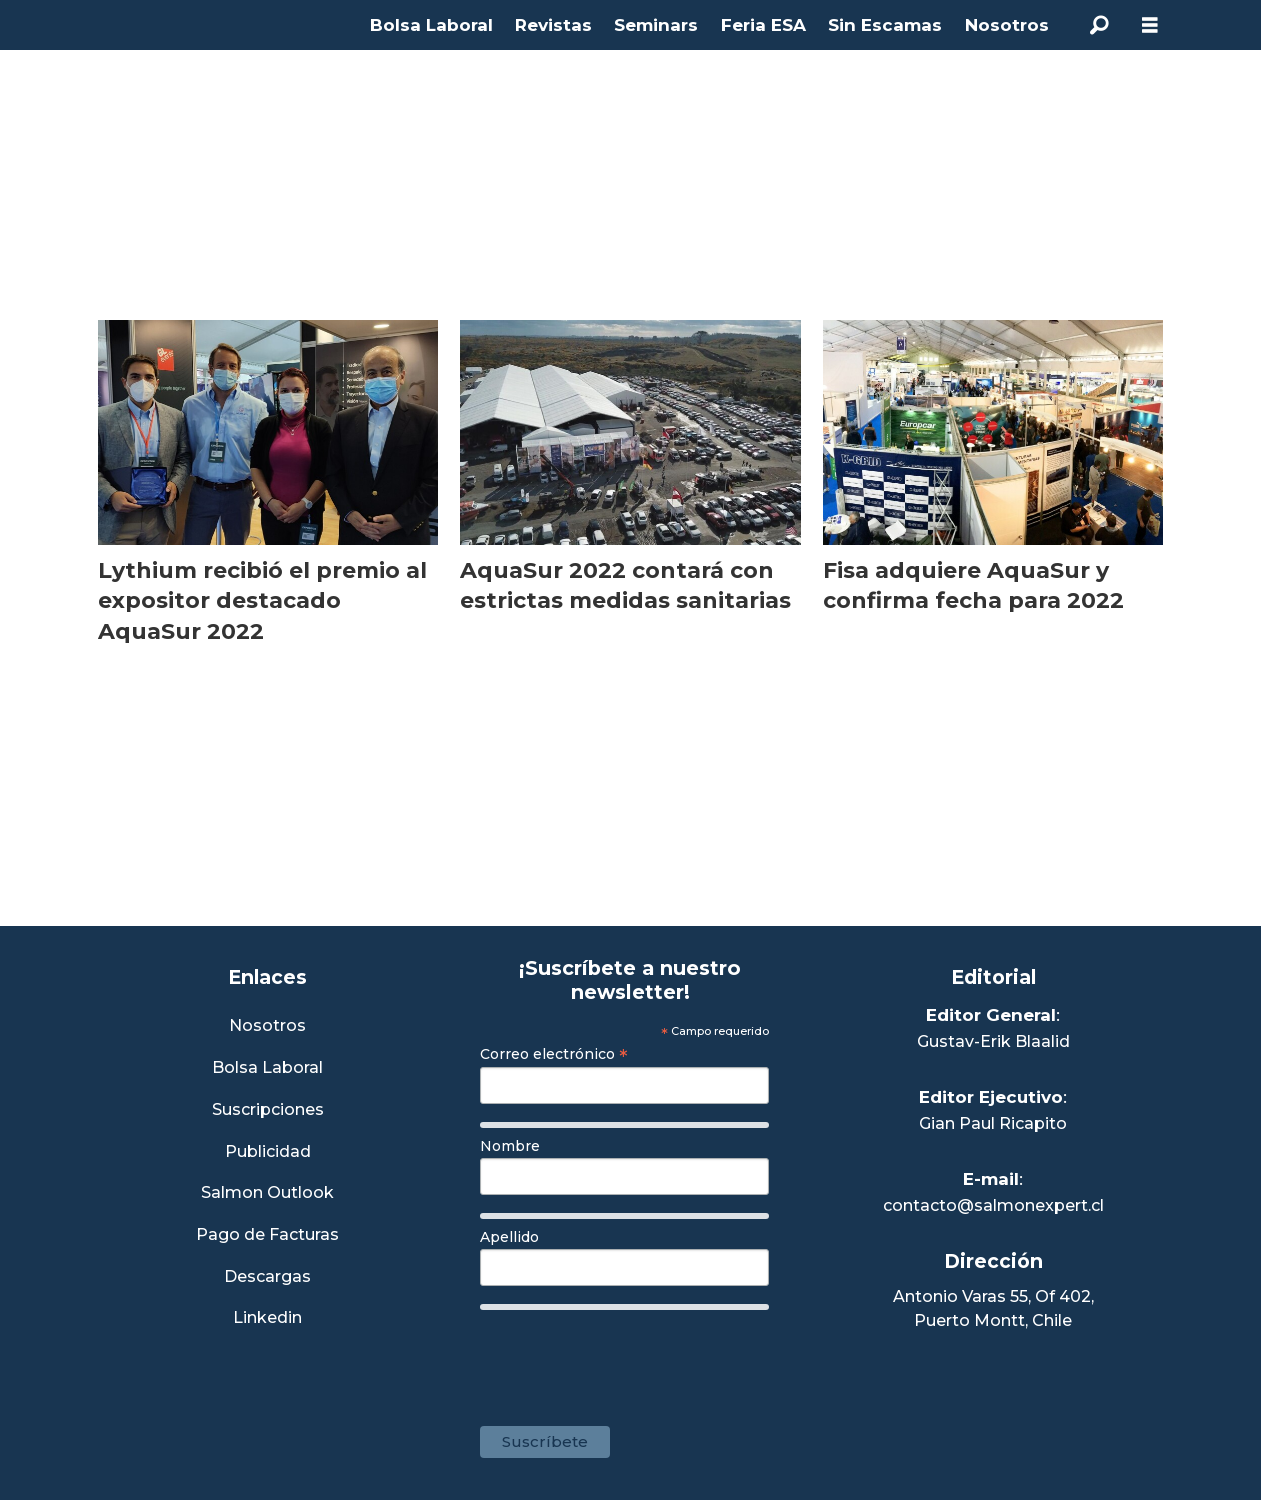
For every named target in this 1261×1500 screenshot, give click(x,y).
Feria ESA (763, 25)
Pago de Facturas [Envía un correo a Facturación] (267, 1235)
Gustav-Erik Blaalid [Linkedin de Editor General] (993, 1041)
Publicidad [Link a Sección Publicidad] (268, 1152)
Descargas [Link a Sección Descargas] (267, 1277)
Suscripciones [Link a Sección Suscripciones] (268, 1110)
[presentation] (632, 1358)
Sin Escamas (885, 25)
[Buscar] (1100, 25)
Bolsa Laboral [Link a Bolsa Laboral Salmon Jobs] (267, 1068)
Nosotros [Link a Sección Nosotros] (267, 1026)
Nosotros (1007, 25)
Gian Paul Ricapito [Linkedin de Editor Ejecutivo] (993, 1123)
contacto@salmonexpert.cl (993, 1205)
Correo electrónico (554, 1054)
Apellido (509, 1237)
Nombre (510, 1146)
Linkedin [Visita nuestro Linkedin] (267, 1318)
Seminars (656, 25)
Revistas (553, 25)
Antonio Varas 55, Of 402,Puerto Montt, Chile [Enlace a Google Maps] (993, 1308)
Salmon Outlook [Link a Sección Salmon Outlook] (267, 1193)
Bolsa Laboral (431, 25)
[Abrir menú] (1150, 25)
